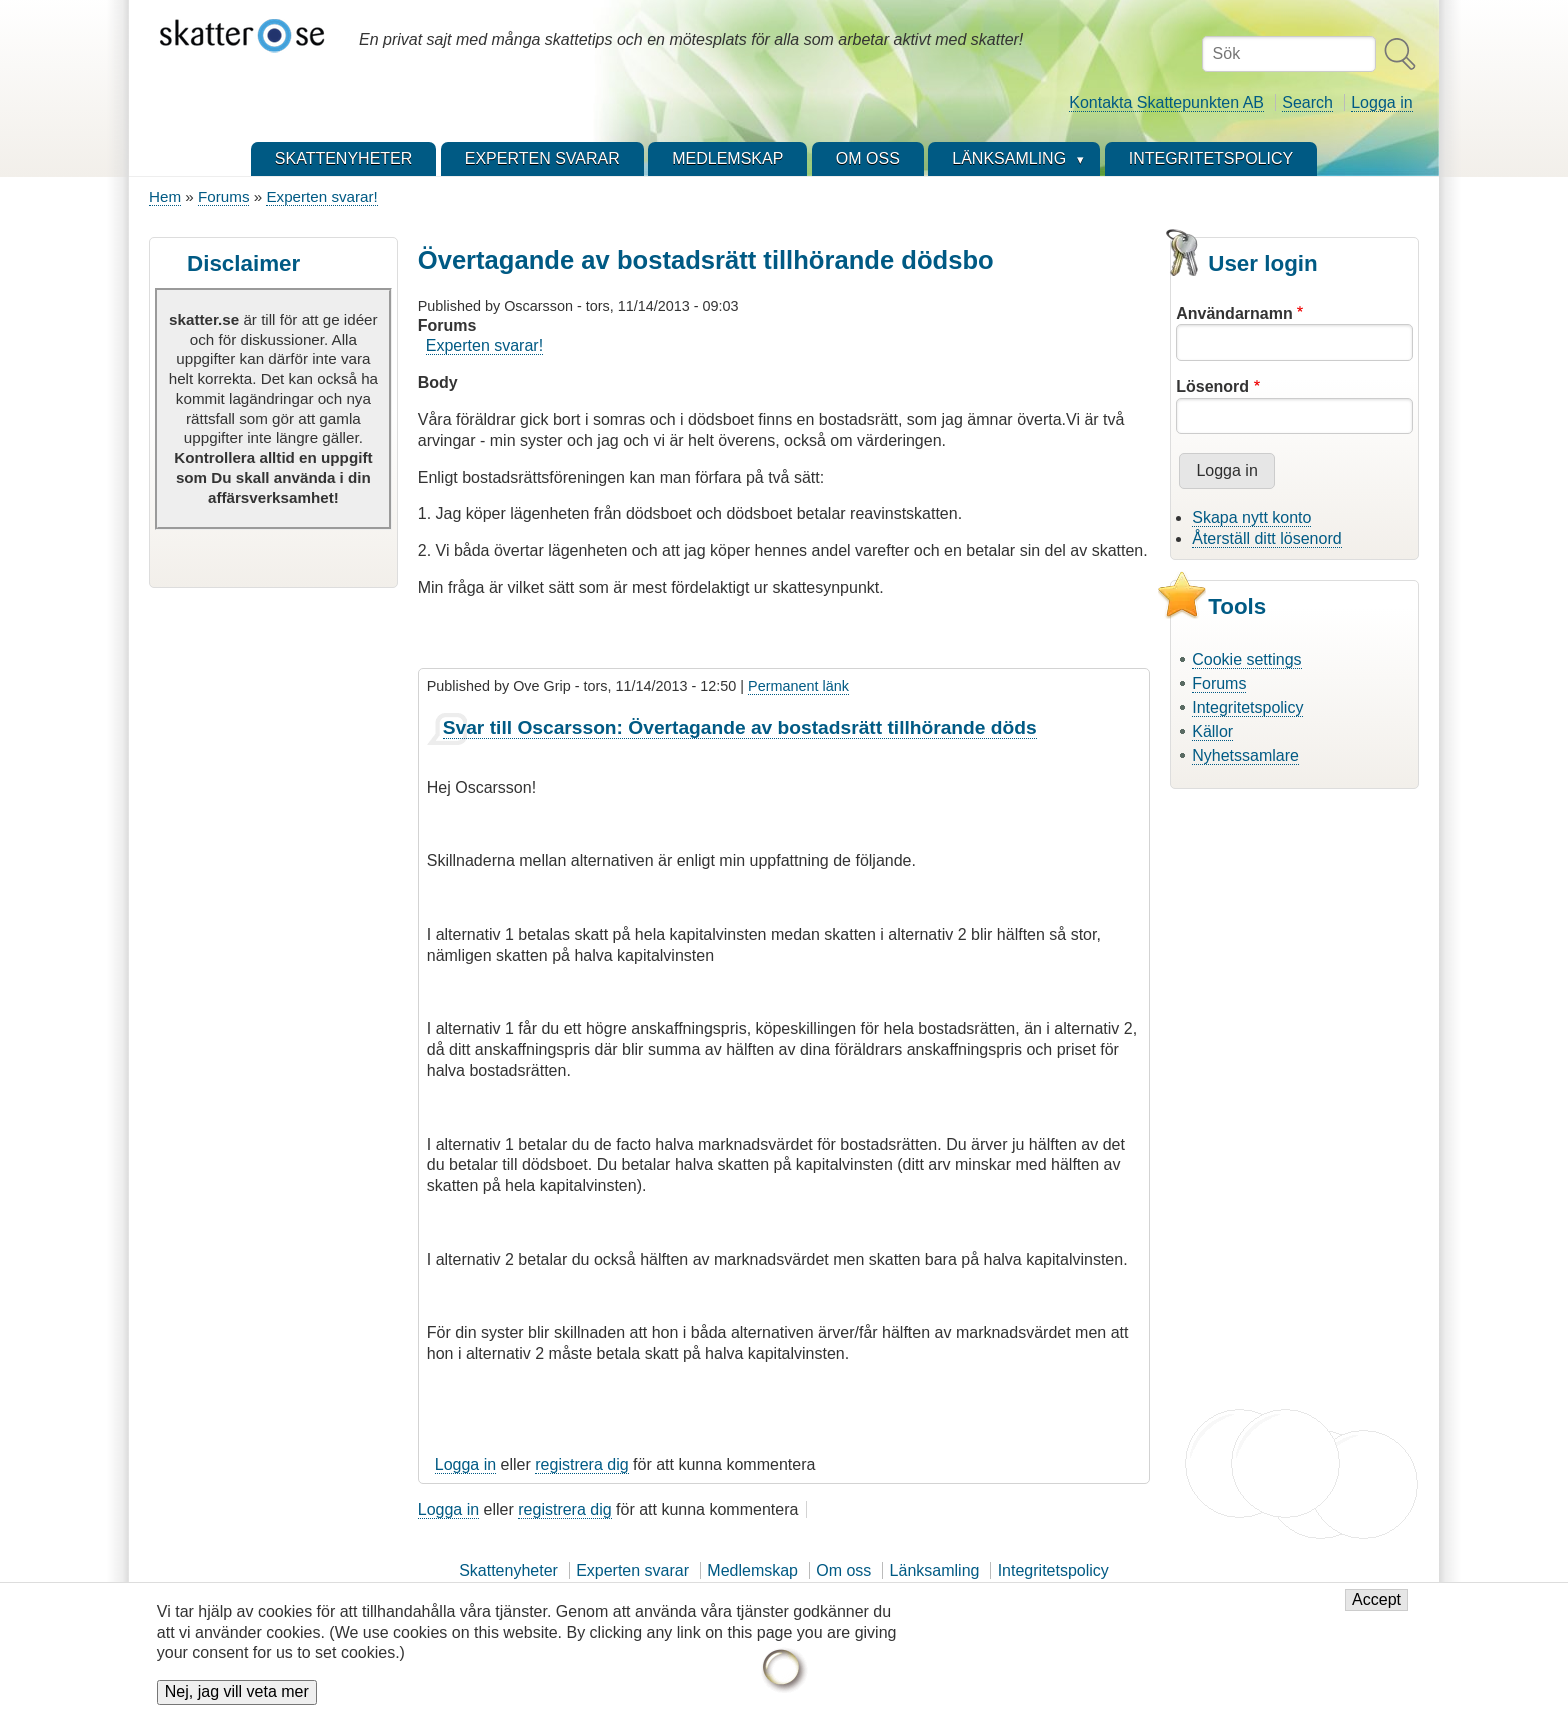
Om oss (843, 1570)
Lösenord (1212, 386)
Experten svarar (632, 1570)
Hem (165, 196)
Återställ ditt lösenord (1266, 538)
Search (1307, 102)
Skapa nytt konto (1251, 517)
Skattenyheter (508, 1570)
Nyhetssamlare (1245, 755)
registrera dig (581, 1464)
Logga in (1381, 102)
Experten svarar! (321, 196)
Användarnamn (1234, 313)
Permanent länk (798, 686)
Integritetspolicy (1247, 707)
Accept (1376, 1611)
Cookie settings (1246, 659)
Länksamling (935, 1570)
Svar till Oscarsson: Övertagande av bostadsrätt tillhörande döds (740, 727)
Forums (223, 196)
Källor (1212, 731)
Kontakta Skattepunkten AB (1166, 102)
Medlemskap (752, 1570)
